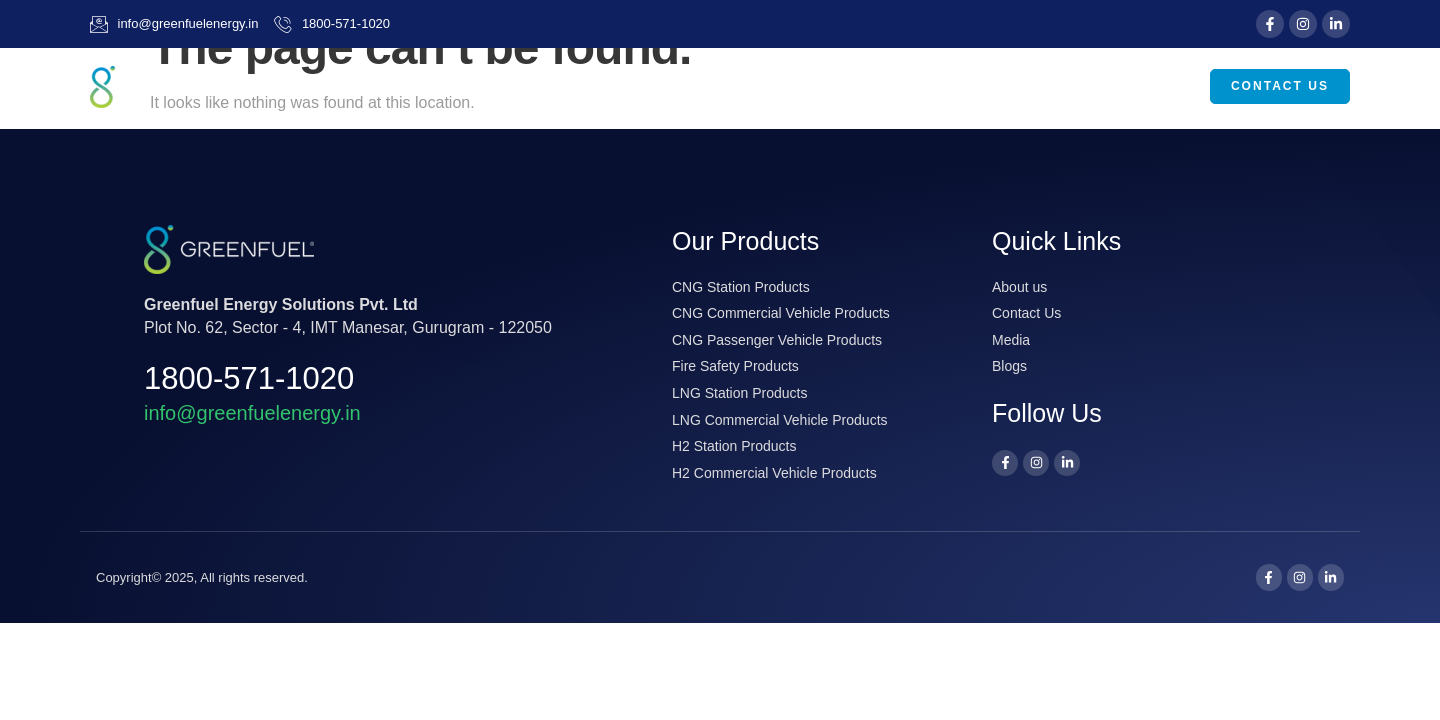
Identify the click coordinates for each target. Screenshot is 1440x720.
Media (1044, 87)
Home (649, 86)
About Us (753, 87)
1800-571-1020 (249, 378)
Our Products (907, 87)
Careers (1148, 86)
